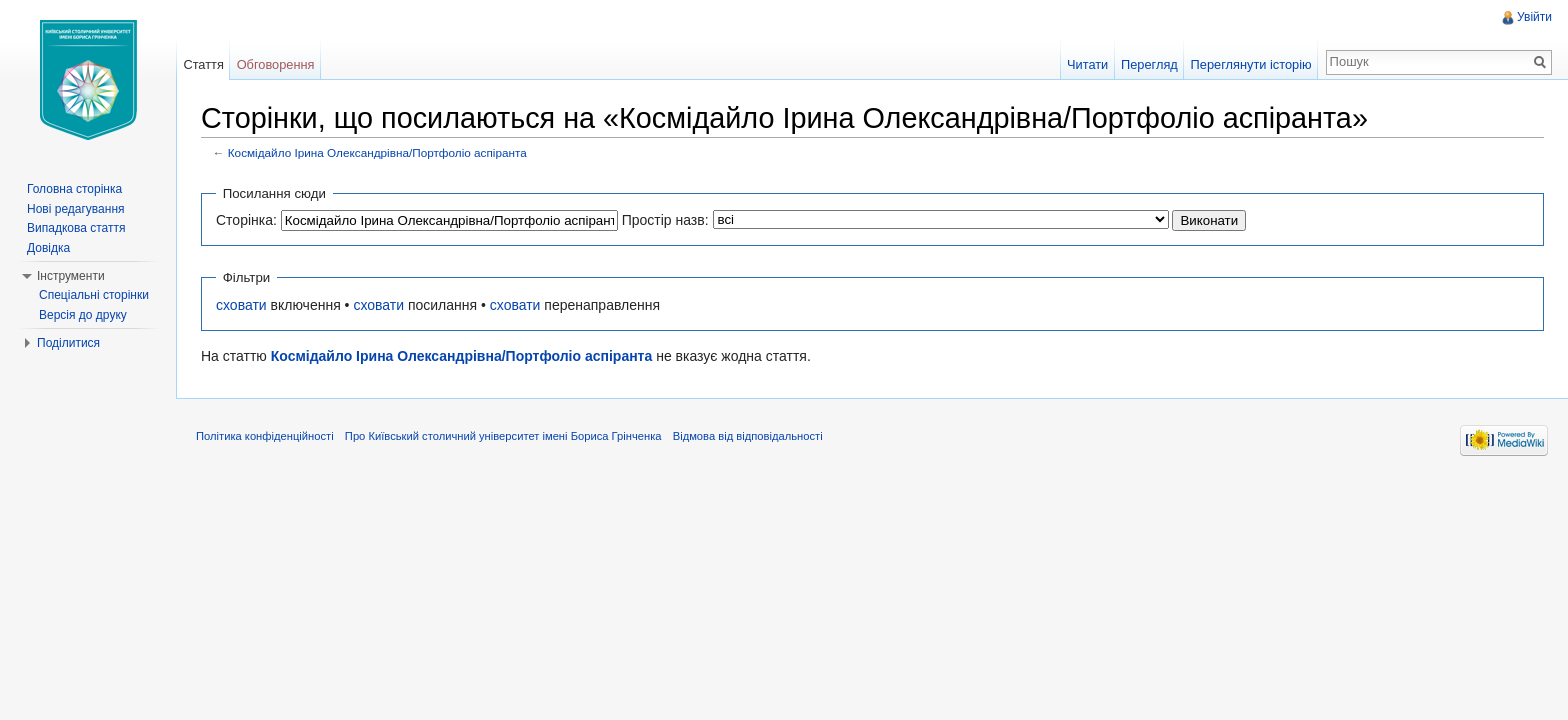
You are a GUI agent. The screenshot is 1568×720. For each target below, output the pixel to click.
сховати (241, 305)
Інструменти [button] (71, 276)
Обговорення (276, 64)
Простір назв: (665, 220)
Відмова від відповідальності (748, 436)
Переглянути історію (1251, 64)
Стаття (203, 64)
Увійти (1534, 17)
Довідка (48, 248)
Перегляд (1149, 64)
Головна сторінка (74, 189)
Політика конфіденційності (265, 436)
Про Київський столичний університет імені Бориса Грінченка (503, 436)
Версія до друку (83, 315)
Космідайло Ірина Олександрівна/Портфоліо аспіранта (377, 152)
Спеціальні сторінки (94, 295)
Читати (1087, 64)
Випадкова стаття (76, 228)
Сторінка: (246, 220)
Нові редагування (76, 209)
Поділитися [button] (68, 343)
